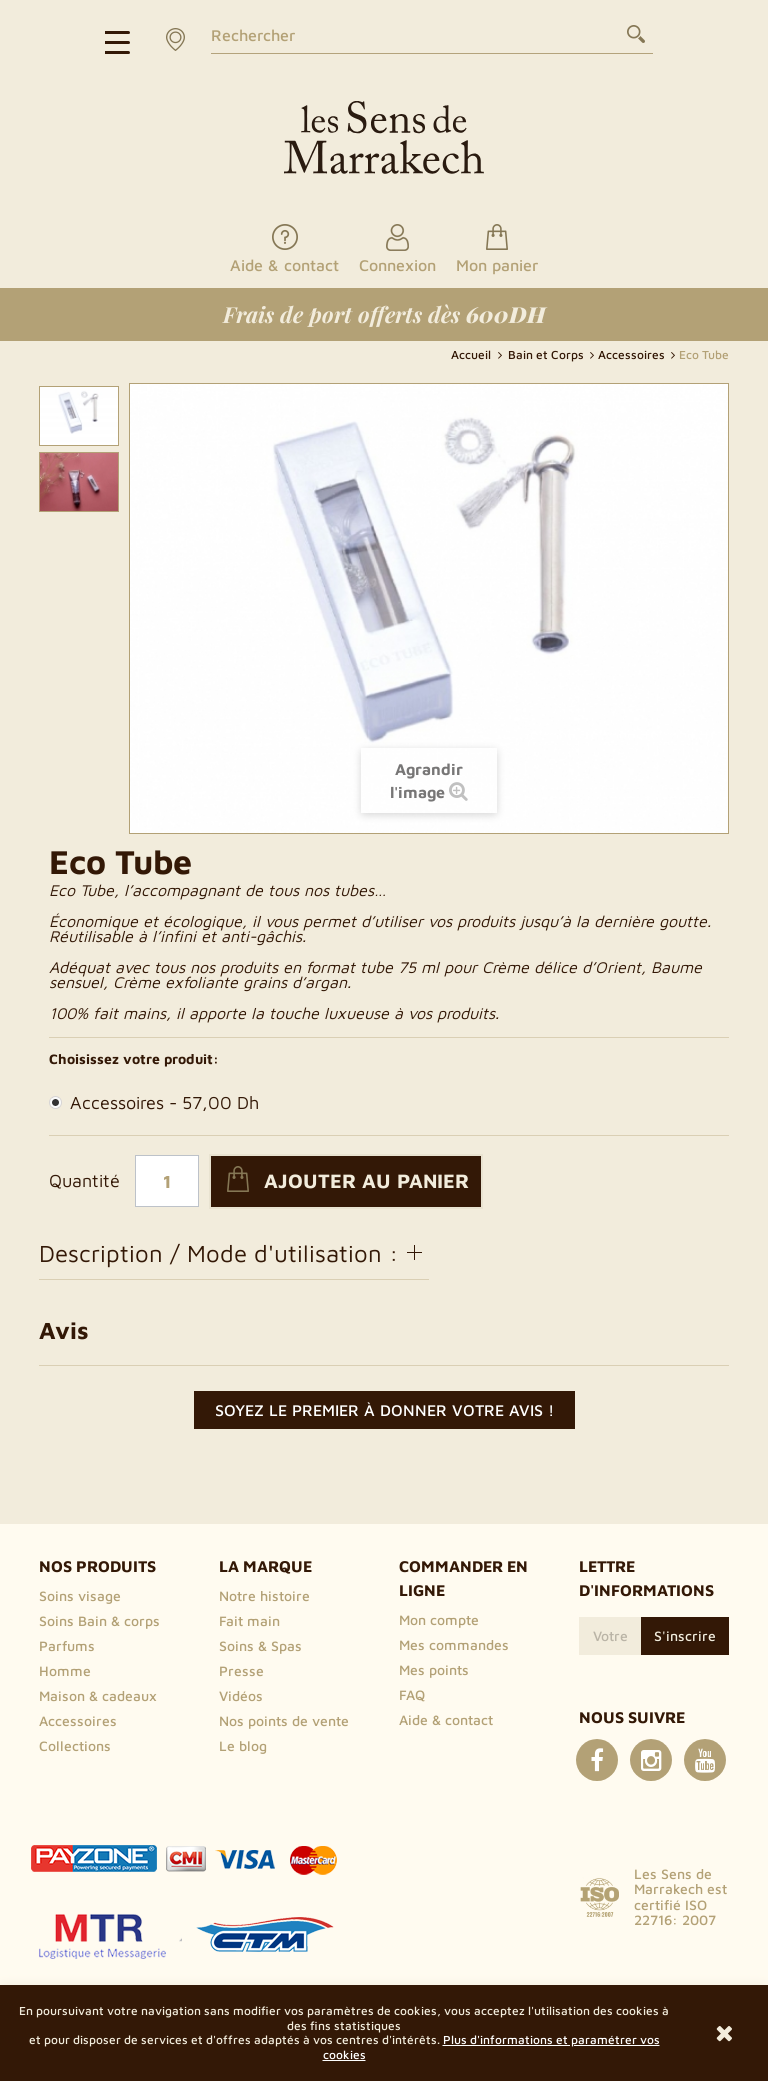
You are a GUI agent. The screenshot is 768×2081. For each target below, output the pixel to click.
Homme (65, 1670)
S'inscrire (685, 1635)
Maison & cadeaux (98, 1695)
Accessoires (154, 1103)
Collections (75, 1745)
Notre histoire (264, 1595)
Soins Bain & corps (99, 1620)
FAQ (412, 1694)
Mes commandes (454, 1644)
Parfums (67, 1645)
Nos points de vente (284, 1720)
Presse (241, 1670)
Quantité (84, 1181)
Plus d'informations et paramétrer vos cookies (491, 2046)
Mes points (434, 1669)
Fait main (249, 1620)
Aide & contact (446, 1719)
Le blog (243, 1745)
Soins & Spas (260, 1645)
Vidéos (241, 1695)
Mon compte (439, 1619)
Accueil (472, 354)
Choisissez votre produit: (134, 1059)
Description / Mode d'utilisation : (234, 1253)
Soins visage (80, 1595)
